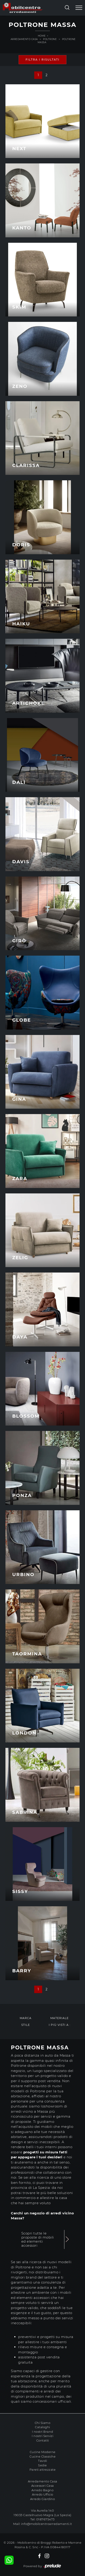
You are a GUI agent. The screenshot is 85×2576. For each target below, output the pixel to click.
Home (42, 35)
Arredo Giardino (42, 2499)
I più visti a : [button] (59, 2025)
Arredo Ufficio (42, 2494)
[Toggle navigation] (78, 8)
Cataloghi (42, 2427)
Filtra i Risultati (43, 59)
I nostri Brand (42, 2431)
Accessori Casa (42, 2485)
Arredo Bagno (42, 2490)
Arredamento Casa (24, 39)
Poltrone (50, 39)
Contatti (42, 2440)
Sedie (42, 2465)
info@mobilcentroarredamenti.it (46, 2524)
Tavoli (42, 2461)
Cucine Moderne (43, 2452)
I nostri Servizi (42, 2436)
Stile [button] (25, 2025)
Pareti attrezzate (42, 2469)
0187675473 (45, 2519)
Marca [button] (26, 2018)
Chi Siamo (43, 2423)
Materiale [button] (59, 2018)
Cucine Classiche (42, 2456)
